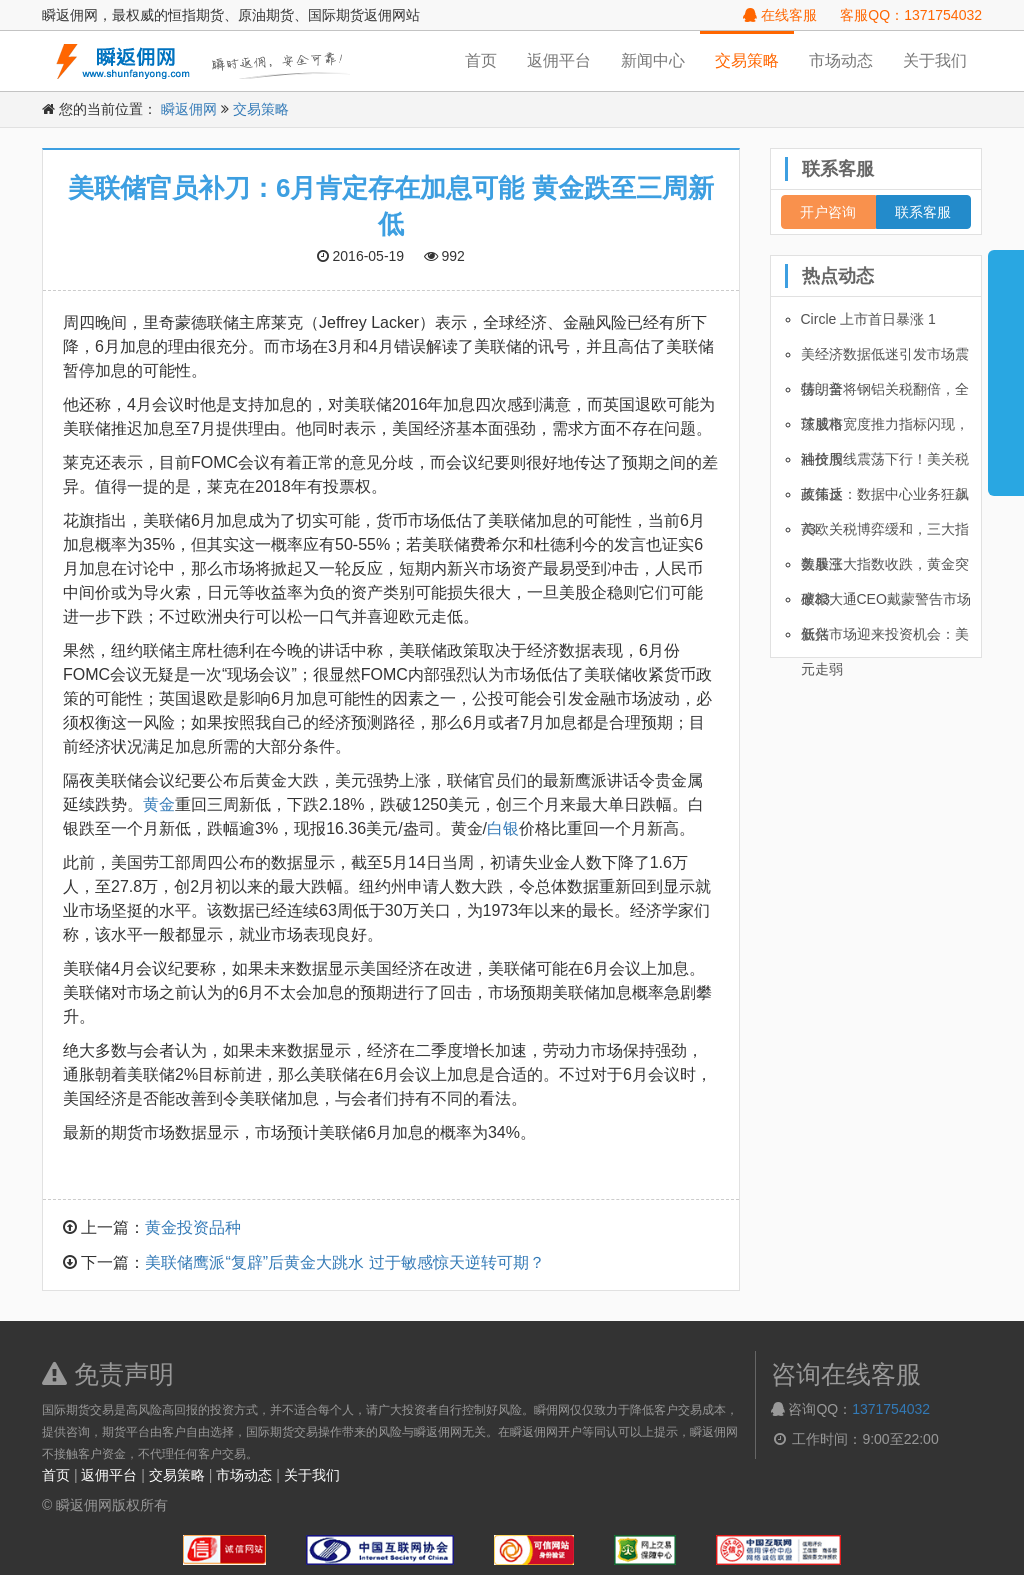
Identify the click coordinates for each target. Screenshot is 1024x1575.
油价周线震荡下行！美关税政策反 (885, 464)
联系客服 (923, 212)
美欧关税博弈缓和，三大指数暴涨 (885, 534)
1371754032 (891, 1409)
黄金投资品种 (193, 1227)
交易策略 (747, 60)
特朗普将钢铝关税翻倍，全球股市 (885, 394)
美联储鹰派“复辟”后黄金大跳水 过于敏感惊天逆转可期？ (344, 1262)
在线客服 (780, 15)
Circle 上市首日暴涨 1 (868, 319)
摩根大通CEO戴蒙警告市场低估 (886, 604)
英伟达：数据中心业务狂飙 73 (885, 499)
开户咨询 (828, 212)
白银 (503, 828)
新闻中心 (653, 60)
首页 (481, 60)
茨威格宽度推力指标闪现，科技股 (885, 429)
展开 (1006, 364)
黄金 (159, 804)
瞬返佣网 (189, 109)
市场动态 (841, 60)
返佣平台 (559, 60)
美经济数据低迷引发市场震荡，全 (885, 359)
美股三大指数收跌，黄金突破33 (885, 569)
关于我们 (935, 60)
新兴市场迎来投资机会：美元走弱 (885, 639)
